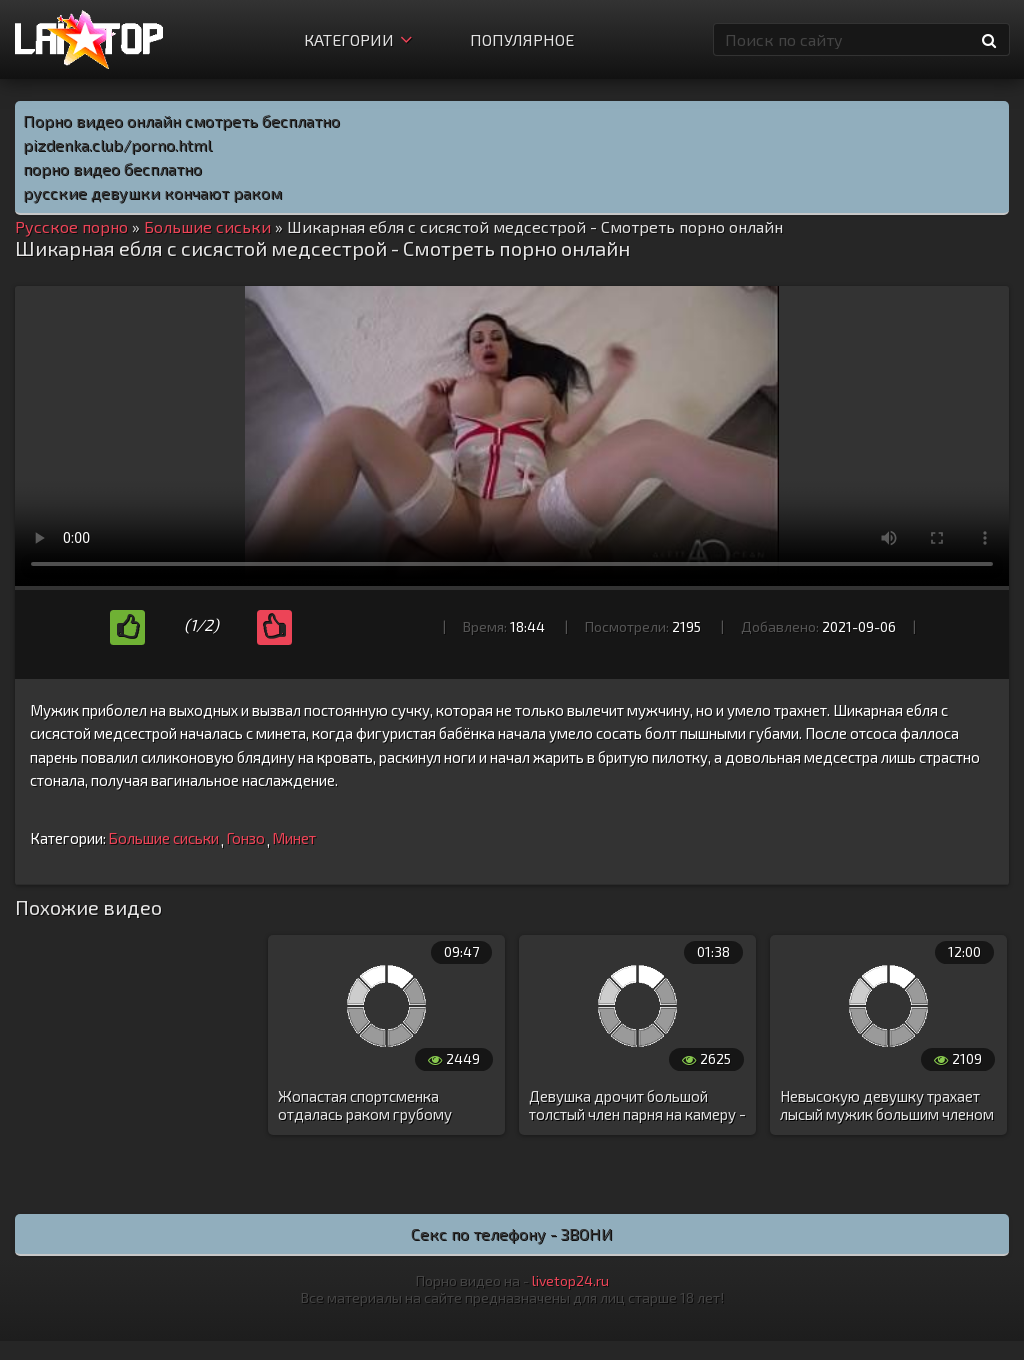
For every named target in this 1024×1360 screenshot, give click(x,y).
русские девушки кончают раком (152, 192)
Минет (294, 838)
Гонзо (245, 838)
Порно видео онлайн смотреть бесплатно (181, 120)
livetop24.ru (570, 1280)
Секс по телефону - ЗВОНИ (512, 1233)
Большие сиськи (163, 838)
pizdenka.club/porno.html (117, 144)
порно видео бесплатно (112, 168)
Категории (358, 39)
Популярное (522, 39)
